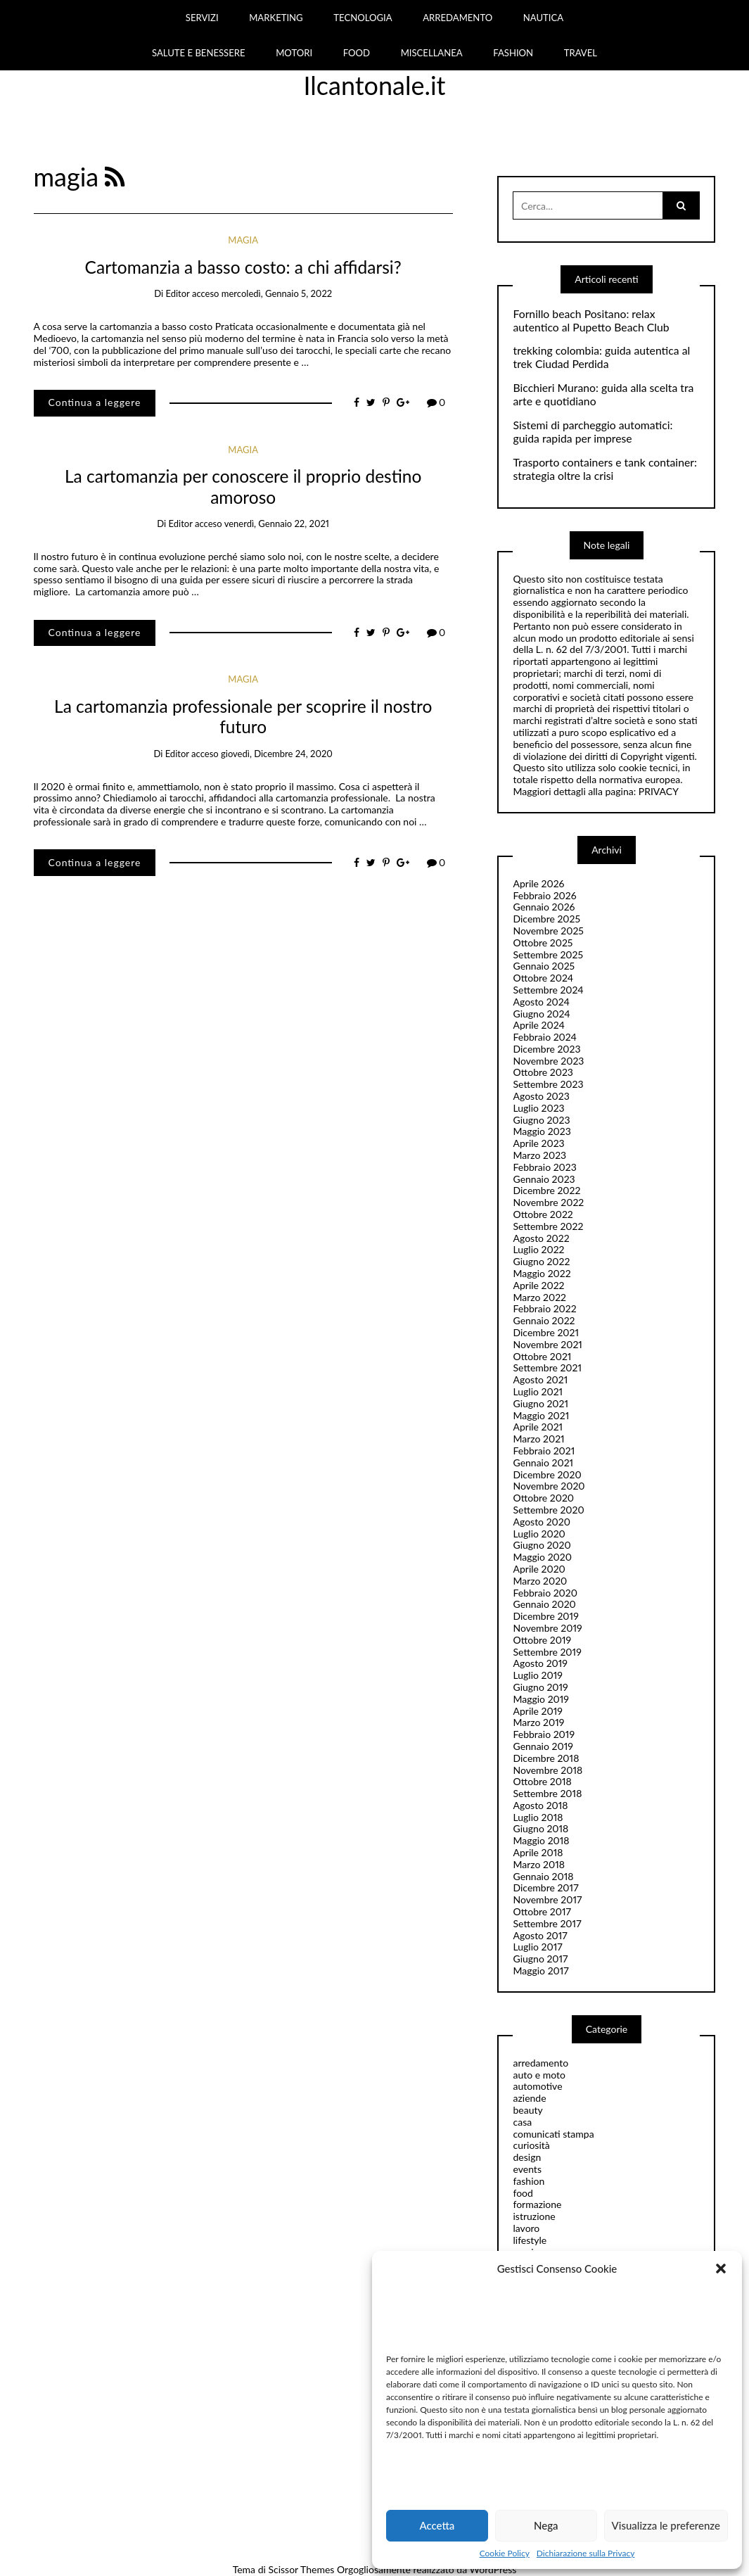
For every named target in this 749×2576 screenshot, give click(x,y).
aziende (529, 2098)
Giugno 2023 (541, 1120)
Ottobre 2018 (542, 1781)
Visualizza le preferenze (666, 2525)
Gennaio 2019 (542, 1746)
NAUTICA (543, 17)
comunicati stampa (553, 2134)
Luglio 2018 (538, 1817)
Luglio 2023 (538, 1108)
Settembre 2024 (548, 990)
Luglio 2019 (537, 1675)
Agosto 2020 (541, 1522)
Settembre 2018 (547, 1793)
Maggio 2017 (540, 1971)
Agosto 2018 (540, 1805)
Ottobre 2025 (542, 942)
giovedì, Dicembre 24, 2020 (277, 753)
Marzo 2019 (538, 1722)
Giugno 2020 (541, 1545)
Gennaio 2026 (544, 907)
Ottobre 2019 (542, 1640)
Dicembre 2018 (546, 1758)
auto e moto (539, 2075)
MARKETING (276, 17)
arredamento (540, 2063)
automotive (537, 2086)
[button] (721, 2268)
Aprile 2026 (538, 883)
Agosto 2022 (541, 1238)
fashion (528, 2181)
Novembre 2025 (548, 931)
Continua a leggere (95, 402)
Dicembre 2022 (546, 1190)
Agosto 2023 (541, 1096)
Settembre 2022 (548, 1226)
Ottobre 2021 (542, 1356)
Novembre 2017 (547, 1899)
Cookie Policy (505, 2553)
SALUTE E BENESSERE (198, 52)
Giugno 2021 (540, 1403)
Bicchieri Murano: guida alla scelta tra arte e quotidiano (603, 394)
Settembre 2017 (547, 1923)
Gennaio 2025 (544, 966)
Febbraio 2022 (544, 1308)
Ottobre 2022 (542, 1214)
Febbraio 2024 (545, 1037)
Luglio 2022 (538, 1249)
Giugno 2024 (541, 1014)
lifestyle (529, 2240)
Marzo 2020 (540, 1581)
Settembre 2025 (548, 954)
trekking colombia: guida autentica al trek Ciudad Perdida (601, 357)
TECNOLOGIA (362, 17)
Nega (546, 2525)
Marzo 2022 (539, 1297)
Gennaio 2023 (544, 1179)
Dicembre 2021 (546, 1332)
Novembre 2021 (547, 1344)
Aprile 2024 (538, 1025)
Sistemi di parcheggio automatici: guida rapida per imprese (592, 432)
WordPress (493, 2569)
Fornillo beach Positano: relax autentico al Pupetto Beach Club (591, 320)
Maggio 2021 (541, 1415)
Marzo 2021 (538, 1439)
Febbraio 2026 (544, 895)
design (527, 2157)
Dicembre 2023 (546, 1049)
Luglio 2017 (537, 1947)
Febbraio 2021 (544, 1451)
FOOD (356, 52)
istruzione (534, 2216)
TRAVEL (580, 52)
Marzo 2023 (539, 1155)
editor (177, 293)
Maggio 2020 (542, 1557)
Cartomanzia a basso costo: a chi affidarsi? (243, 267)
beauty (527, 2110)
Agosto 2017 (540, 1935)
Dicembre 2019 (545, 1616)
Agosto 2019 (540, 1663)
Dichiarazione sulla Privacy (585, 2553)
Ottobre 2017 (541, 1911)
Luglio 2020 (539, 1534)
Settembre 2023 (548, 1084)
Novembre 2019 (547, 1628)
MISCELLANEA (432, 52)
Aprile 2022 (538, 1285)
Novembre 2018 (547, 1770)
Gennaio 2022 (544, 1320)
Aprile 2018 (538, 1852)
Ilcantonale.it (375, 85)
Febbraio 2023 (544, 1167)
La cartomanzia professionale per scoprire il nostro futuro (243, 716)
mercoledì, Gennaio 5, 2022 (277, 293)
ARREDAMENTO (457, 17)
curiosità (531, 2145)
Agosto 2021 (540, 1379)
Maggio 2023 (541, 1131)
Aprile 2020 (539, 1569)
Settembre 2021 (547, 1367)
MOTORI (294, 52)
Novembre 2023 (548, 1061)
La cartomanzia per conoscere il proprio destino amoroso (243, 486)
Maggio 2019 (541, 1699)
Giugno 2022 (541, 1261)
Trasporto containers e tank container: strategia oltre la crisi (604, 469)
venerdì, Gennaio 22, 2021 (276, 523)
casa (522, 2122)
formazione (537, 2204)
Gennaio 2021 (543, 1462)
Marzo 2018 (538, 1864)
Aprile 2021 (538, 1427)
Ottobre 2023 (542, 1072)
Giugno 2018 (540, 1828)
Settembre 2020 (548, 1510)
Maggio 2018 (541, 1840)
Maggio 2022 (541, 1273)
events (527, 2169)
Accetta (436, 2525)
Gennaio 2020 (544, 1604)
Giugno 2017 (540, 1959)
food (522, 2193)
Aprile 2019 (537, 1711)
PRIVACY (659, 791)
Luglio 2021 (538, 1391)
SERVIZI (202, 17)
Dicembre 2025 (546, 919)
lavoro (526, 2228)
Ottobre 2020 (543, 1498)
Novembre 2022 (548, 1202)
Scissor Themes (301, 2569)
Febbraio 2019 (544, 1734)
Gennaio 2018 (543, 1876)
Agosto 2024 (541, 1002)
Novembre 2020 (548, 1486)
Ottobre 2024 (543, 978)
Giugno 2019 (540, 1687)
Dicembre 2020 (547, 1474)
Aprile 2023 (538, 1143)
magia (243, 240)
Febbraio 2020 (545, 1593)
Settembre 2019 (547, 1652)
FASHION (513, 52)
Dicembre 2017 (545, 1887)
